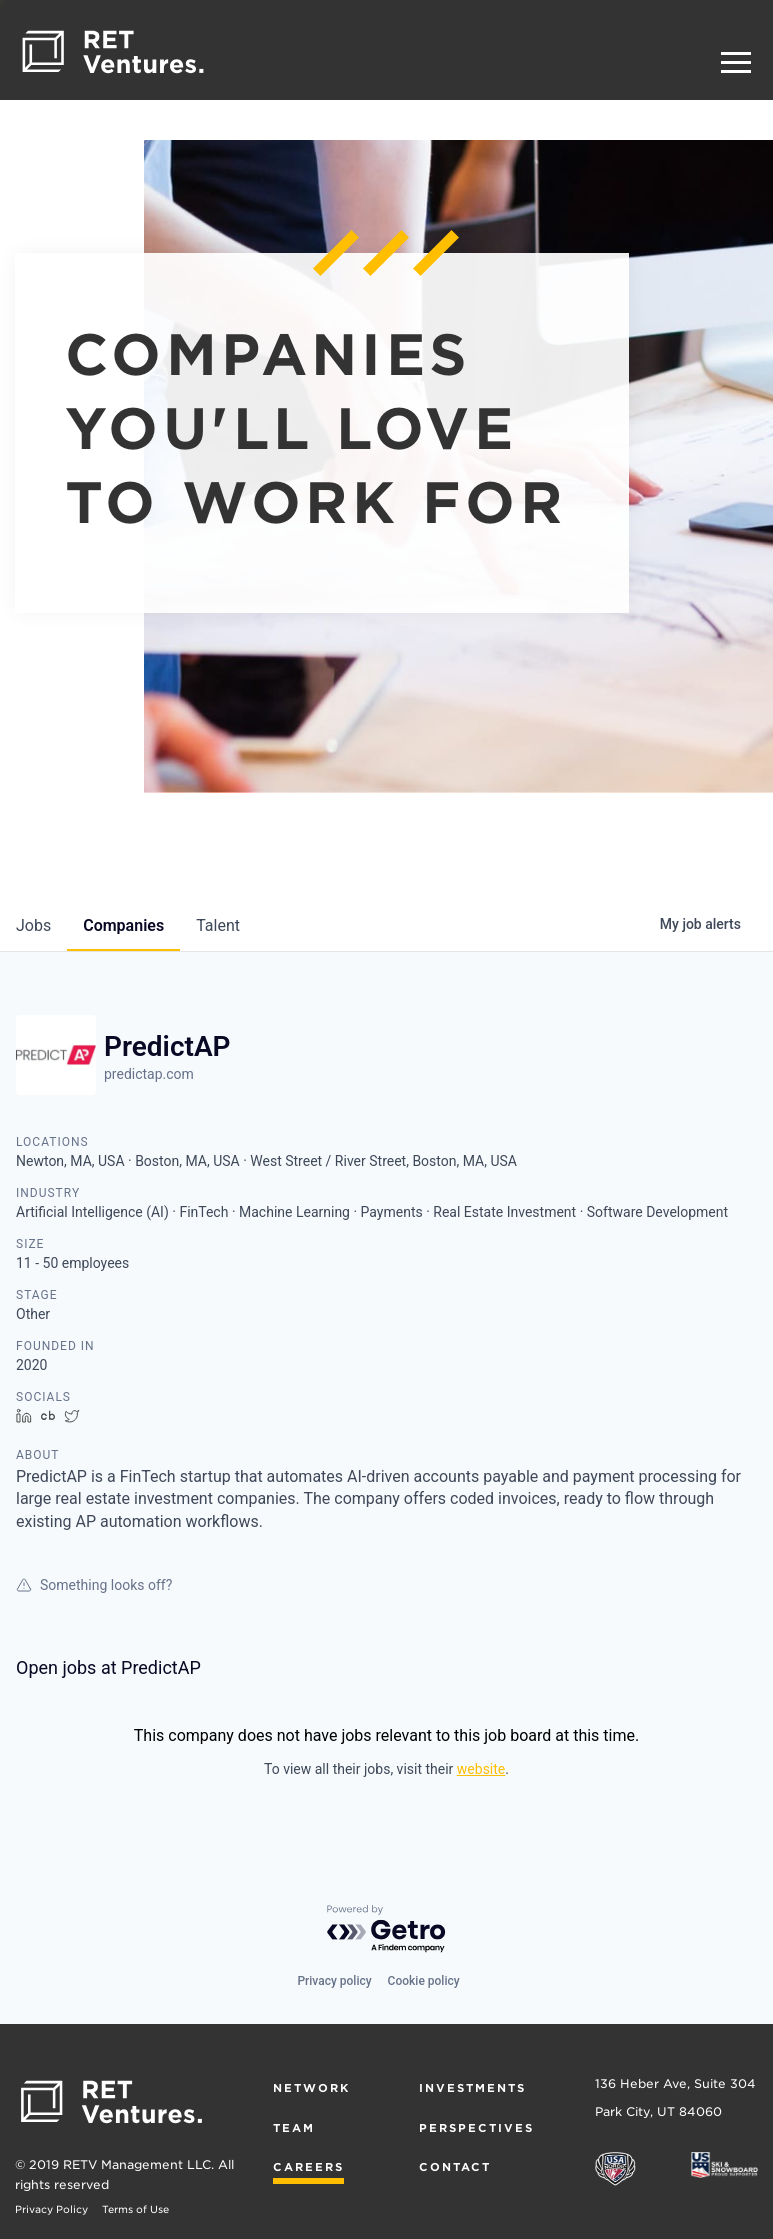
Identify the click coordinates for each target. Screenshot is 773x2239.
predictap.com (149, 1074)
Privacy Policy (51, 2209)
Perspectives (476, 2128)
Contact (455, 2167)
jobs (33, 925)
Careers (308, 2167)
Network (311, 2088)
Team (294, 2128)
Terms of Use (135, 2209)
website (481, 1769)
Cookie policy (424, 1981)
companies (123, 925)
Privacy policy (334, 1981)
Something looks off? (94, 1585)
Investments (472, 2088)
